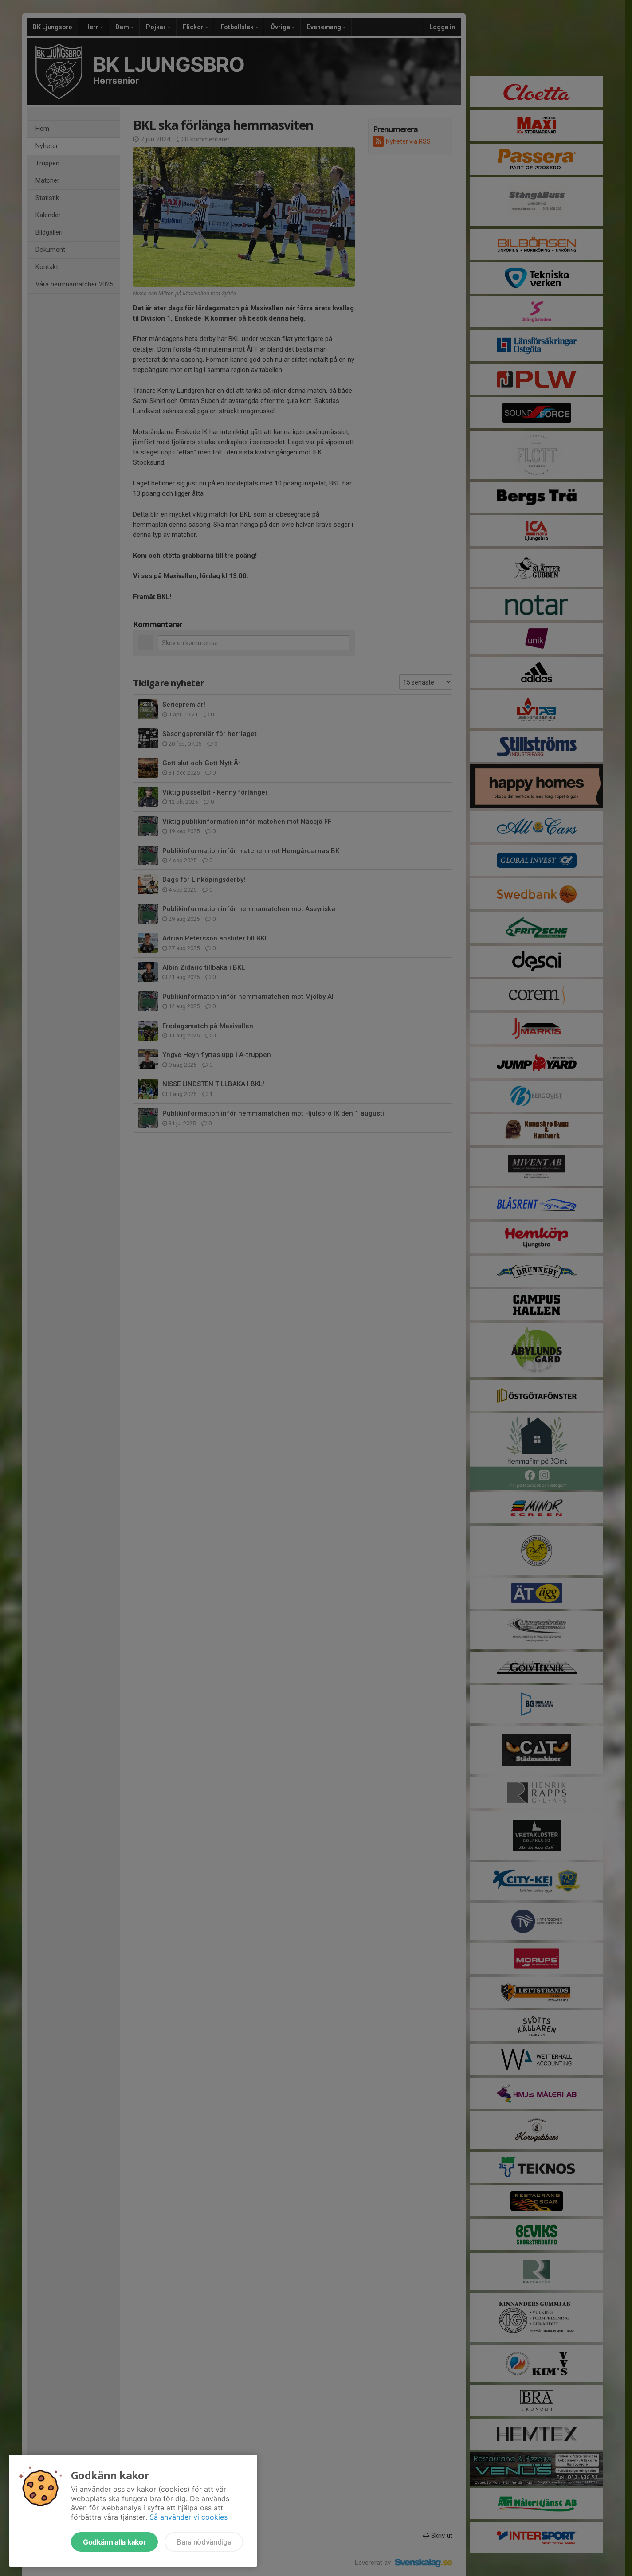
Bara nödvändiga (204, 2541)
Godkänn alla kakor (114, 2541)
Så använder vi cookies (188, 2517)
